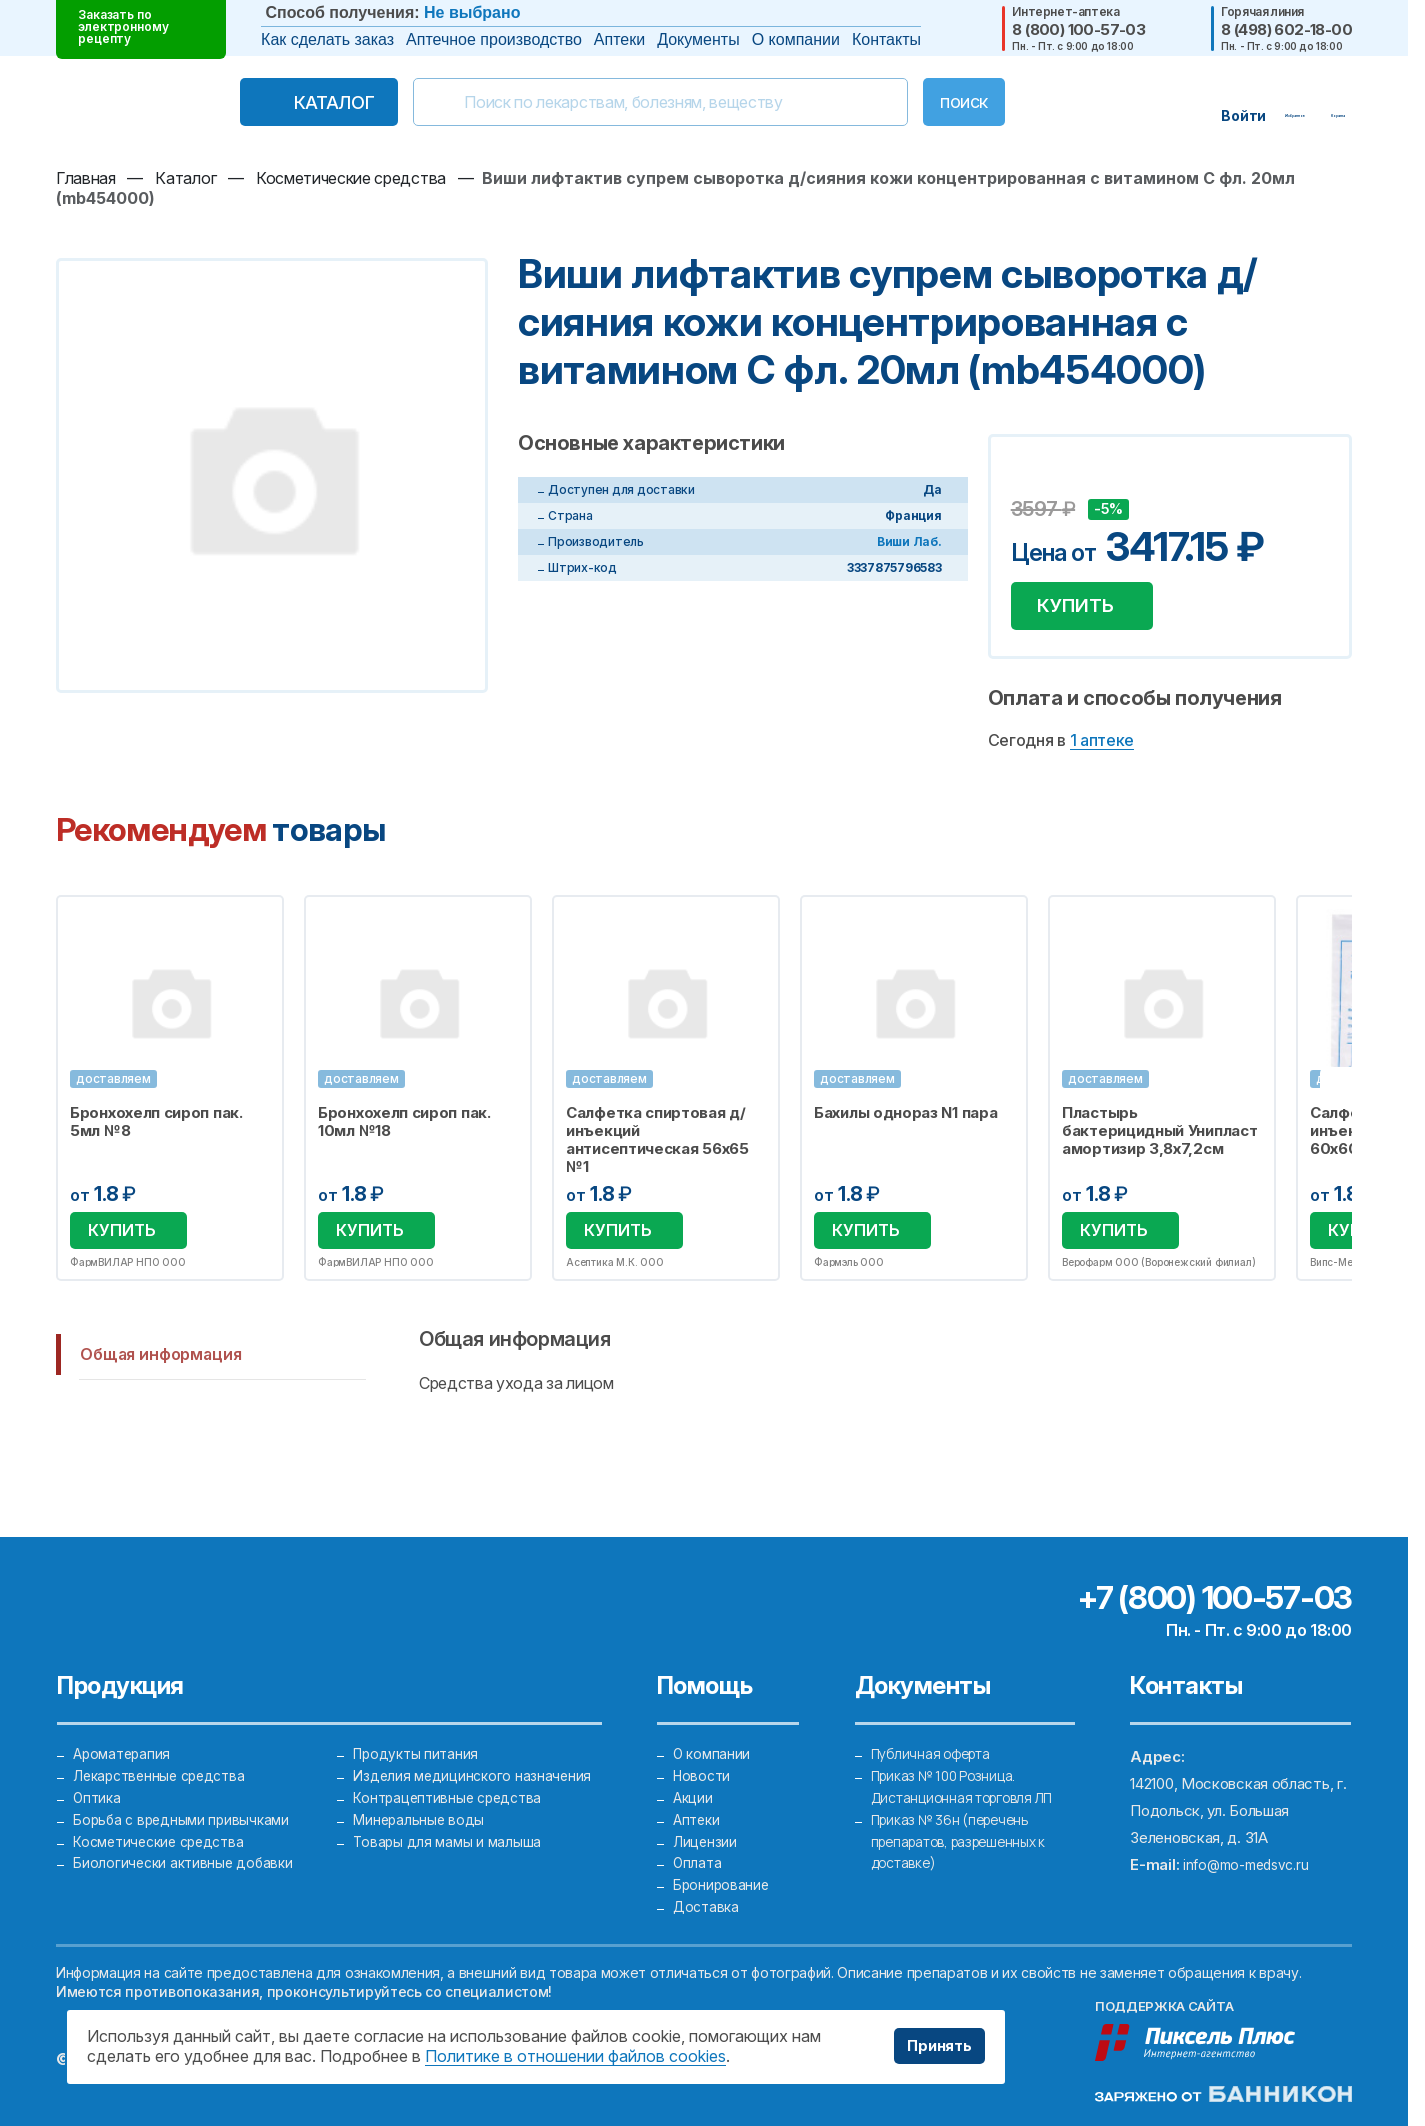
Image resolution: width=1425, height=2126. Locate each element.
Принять (933, 2046)
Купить (1083, 610)
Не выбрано (472, 12)
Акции (694, 1769)
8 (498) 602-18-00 (1286, 29)
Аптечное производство (494, 39)
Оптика (98, 1769)
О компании (796, 39)
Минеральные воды (420, 1796)
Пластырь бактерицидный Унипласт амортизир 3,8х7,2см (1159, 1139)
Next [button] (1350, 1097)
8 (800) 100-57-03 (1078, 29)
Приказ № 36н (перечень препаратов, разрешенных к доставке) (968, 1823)
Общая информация (160, 1365)
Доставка (708, 1904)
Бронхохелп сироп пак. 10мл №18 (404, 1130)
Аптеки (619, 39)
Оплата (698, 1850)
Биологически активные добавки (186, 1850)
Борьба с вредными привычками (185, 1796)
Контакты (886, 39)
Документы (698, 39)
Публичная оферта (936, 1715)
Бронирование (722, 1877)
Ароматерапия (124, 1715)
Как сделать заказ (327, 39)
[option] (170, 1097)
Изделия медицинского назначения (475, 1742)
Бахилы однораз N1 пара (905, 1121)
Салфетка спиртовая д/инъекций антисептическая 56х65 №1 (657, 1148)
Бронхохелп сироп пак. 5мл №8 (156, 1130)
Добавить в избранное (1029, 479)
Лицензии (706, 1823)
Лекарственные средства (164, 1742)
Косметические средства (164, 1823)
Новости (703, 1742)
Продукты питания (418, 1715)
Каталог (292, 102)
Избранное (255, 930)
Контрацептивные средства (452, 1769)
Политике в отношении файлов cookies (575, 2056)
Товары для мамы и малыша (449, 1823)
